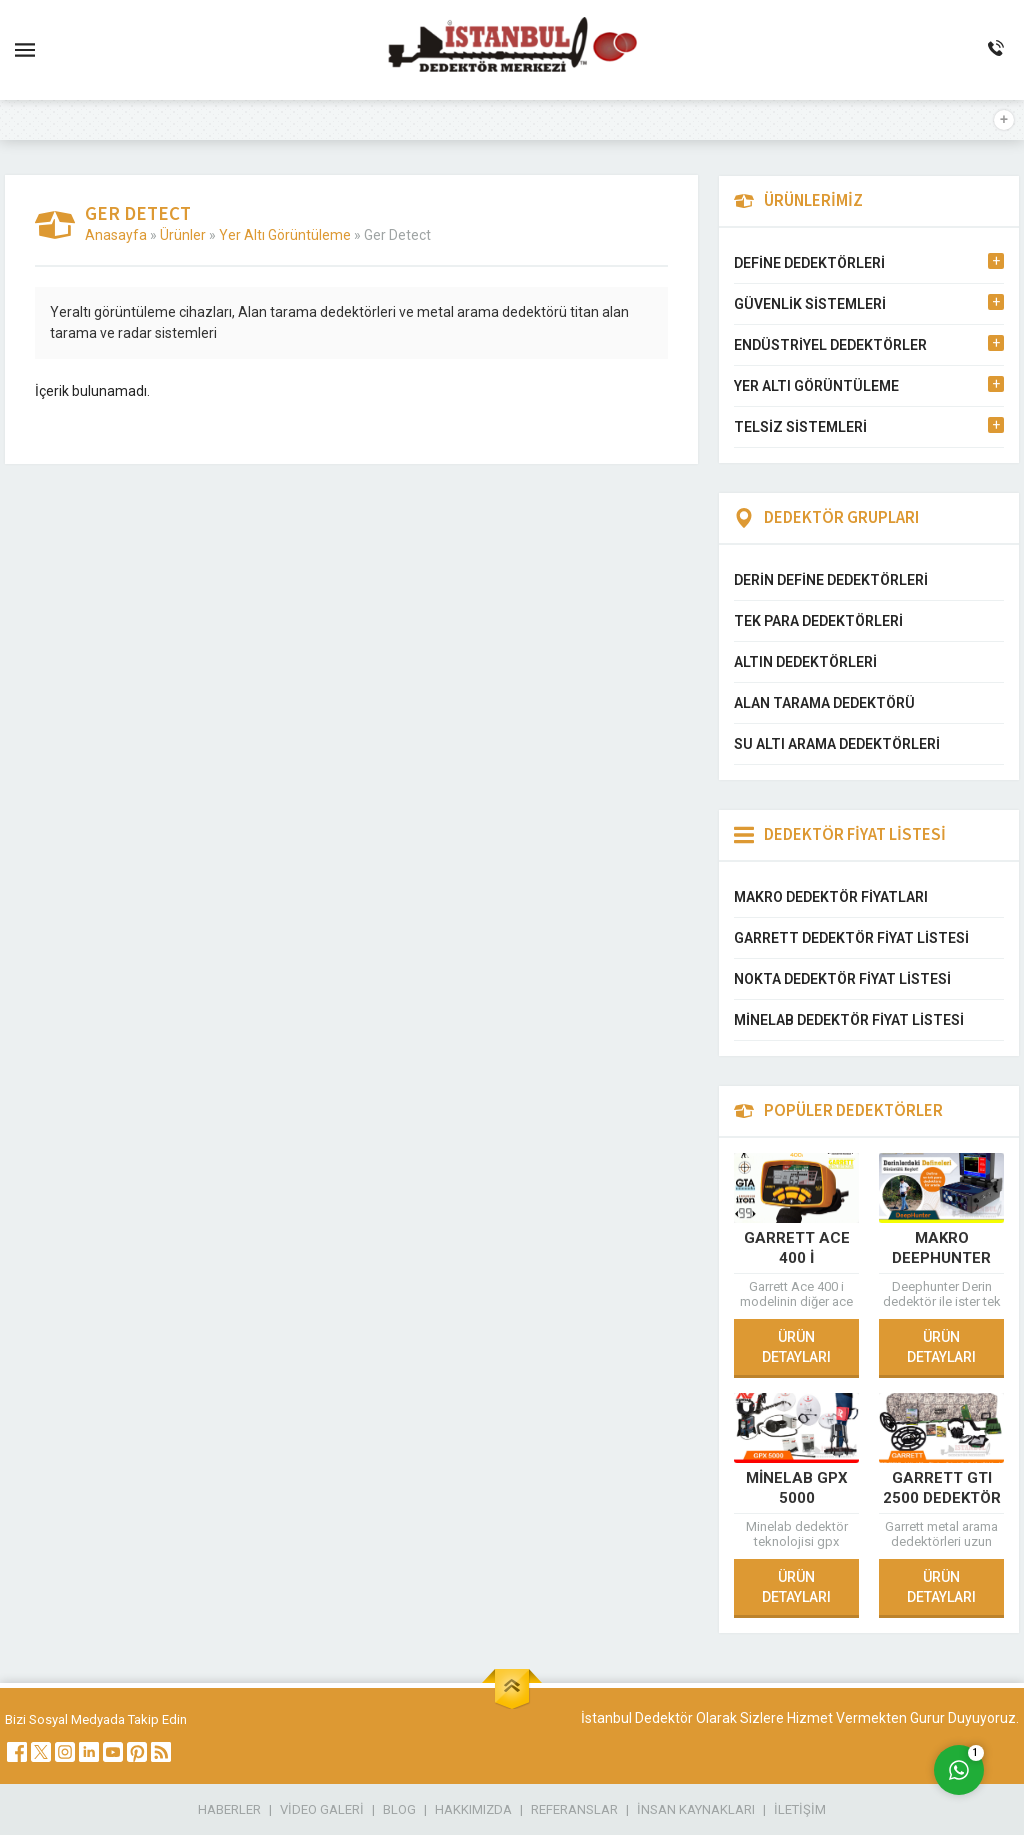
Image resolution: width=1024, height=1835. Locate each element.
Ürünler (183, 235)
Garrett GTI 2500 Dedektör (942, 1488)
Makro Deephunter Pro (941, 1258)
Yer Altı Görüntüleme (285, 235)
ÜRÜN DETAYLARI (796, 1347)
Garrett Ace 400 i (797, 1248)
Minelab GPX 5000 (797, 1488)
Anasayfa (116, 235)
